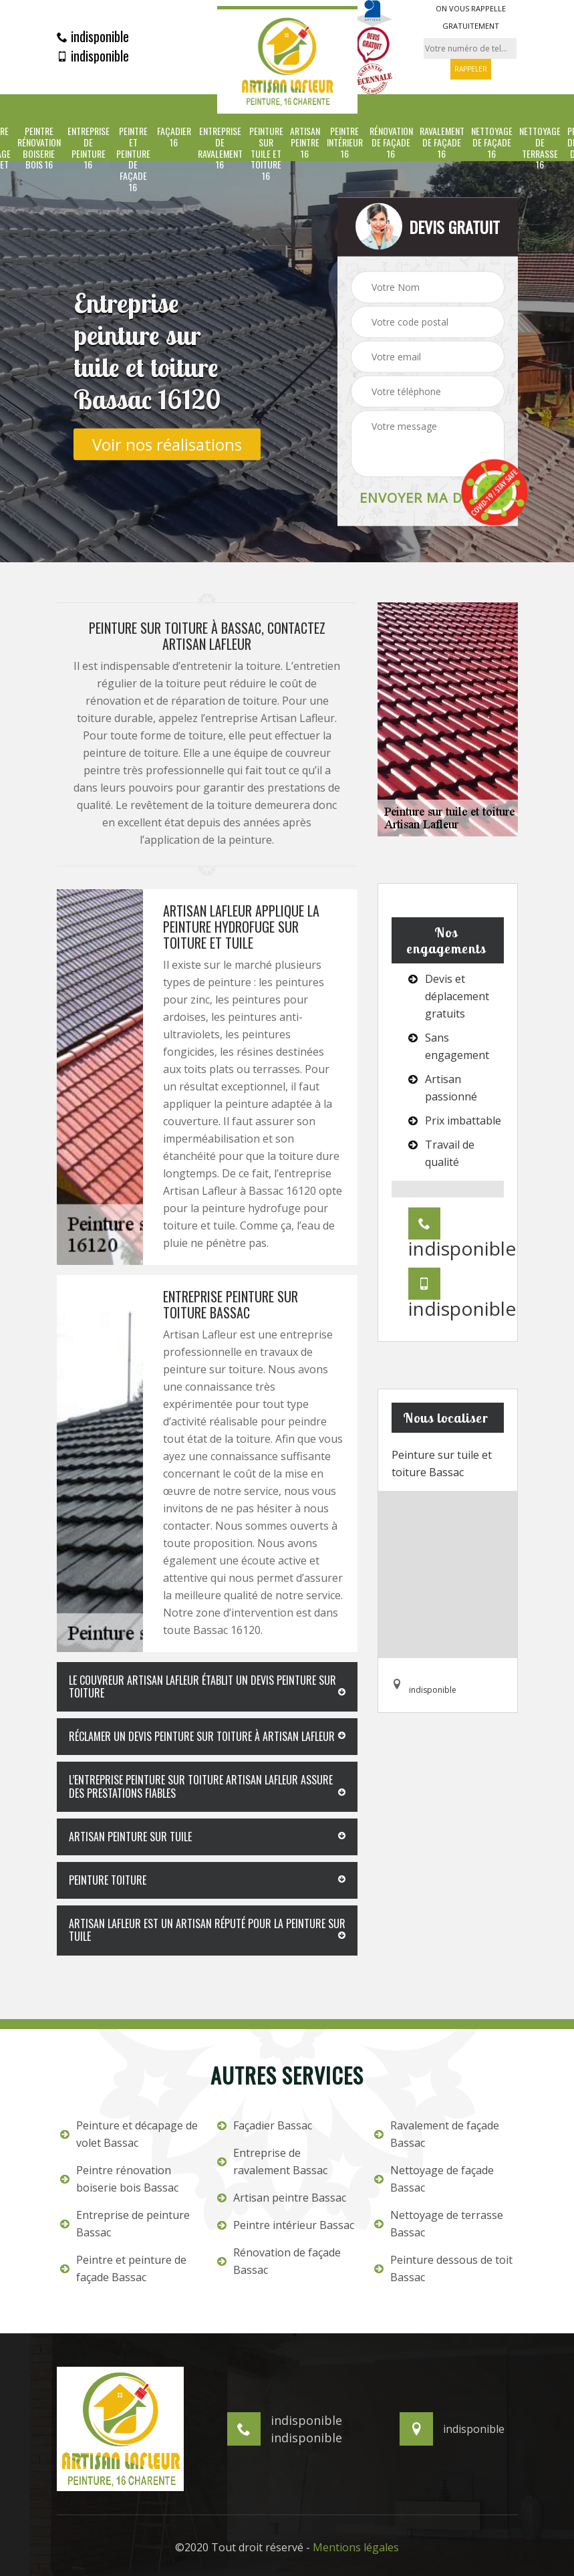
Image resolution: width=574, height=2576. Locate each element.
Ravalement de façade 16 (442, 142)
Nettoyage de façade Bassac (434, 2179)
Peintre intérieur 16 (345, 142)
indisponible (93, 36)
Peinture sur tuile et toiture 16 (266, 154)
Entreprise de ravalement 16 (220, 148)
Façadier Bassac (264, 2125)
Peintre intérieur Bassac (285, 2225)
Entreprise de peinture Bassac (125, 2224)
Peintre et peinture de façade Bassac (123, 2268)
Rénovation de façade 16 (391, 142)
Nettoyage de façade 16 (492, 142)
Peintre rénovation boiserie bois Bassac (119, 2179)
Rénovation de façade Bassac (279, 2261)
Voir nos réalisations (167, 444)
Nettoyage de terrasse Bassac (438, 2224)
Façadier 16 (174, 137)
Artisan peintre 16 (305, 142)
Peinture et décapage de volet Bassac (129, 2134)
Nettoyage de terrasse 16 (540, 148)
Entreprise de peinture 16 (88, 148)
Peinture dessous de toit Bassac (443, 2268)
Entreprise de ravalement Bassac (272, 2161)
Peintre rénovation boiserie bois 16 (39, 148)
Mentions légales (356, 2547)
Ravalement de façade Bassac (436, 2134)
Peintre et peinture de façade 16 (133, 159)
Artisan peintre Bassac (281, 2197)
